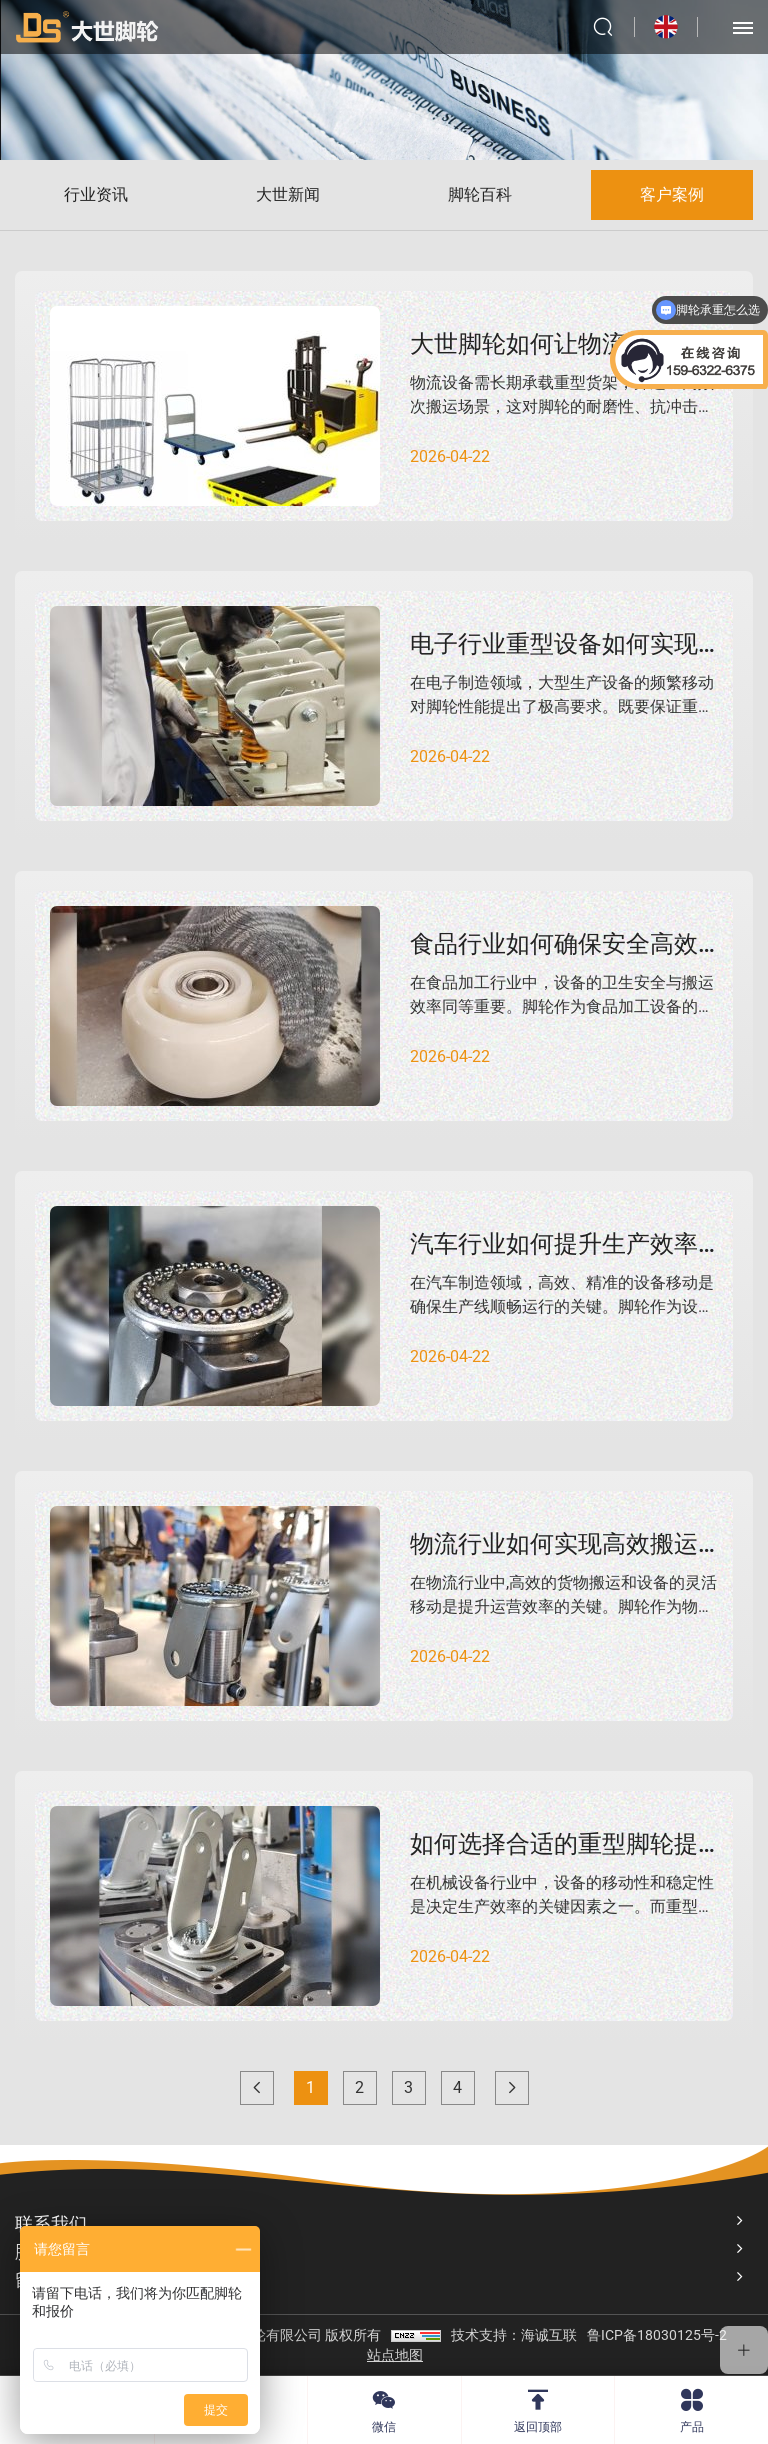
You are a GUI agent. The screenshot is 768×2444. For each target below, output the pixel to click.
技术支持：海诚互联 (514, 2335)
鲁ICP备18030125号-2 (657, 2335)
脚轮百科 (480, 194)
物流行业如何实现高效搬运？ (566, 1544)
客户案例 (672, 194)
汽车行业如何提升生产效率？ (566, 1244)
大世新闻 (288, 194)
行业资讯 (96, 194)
